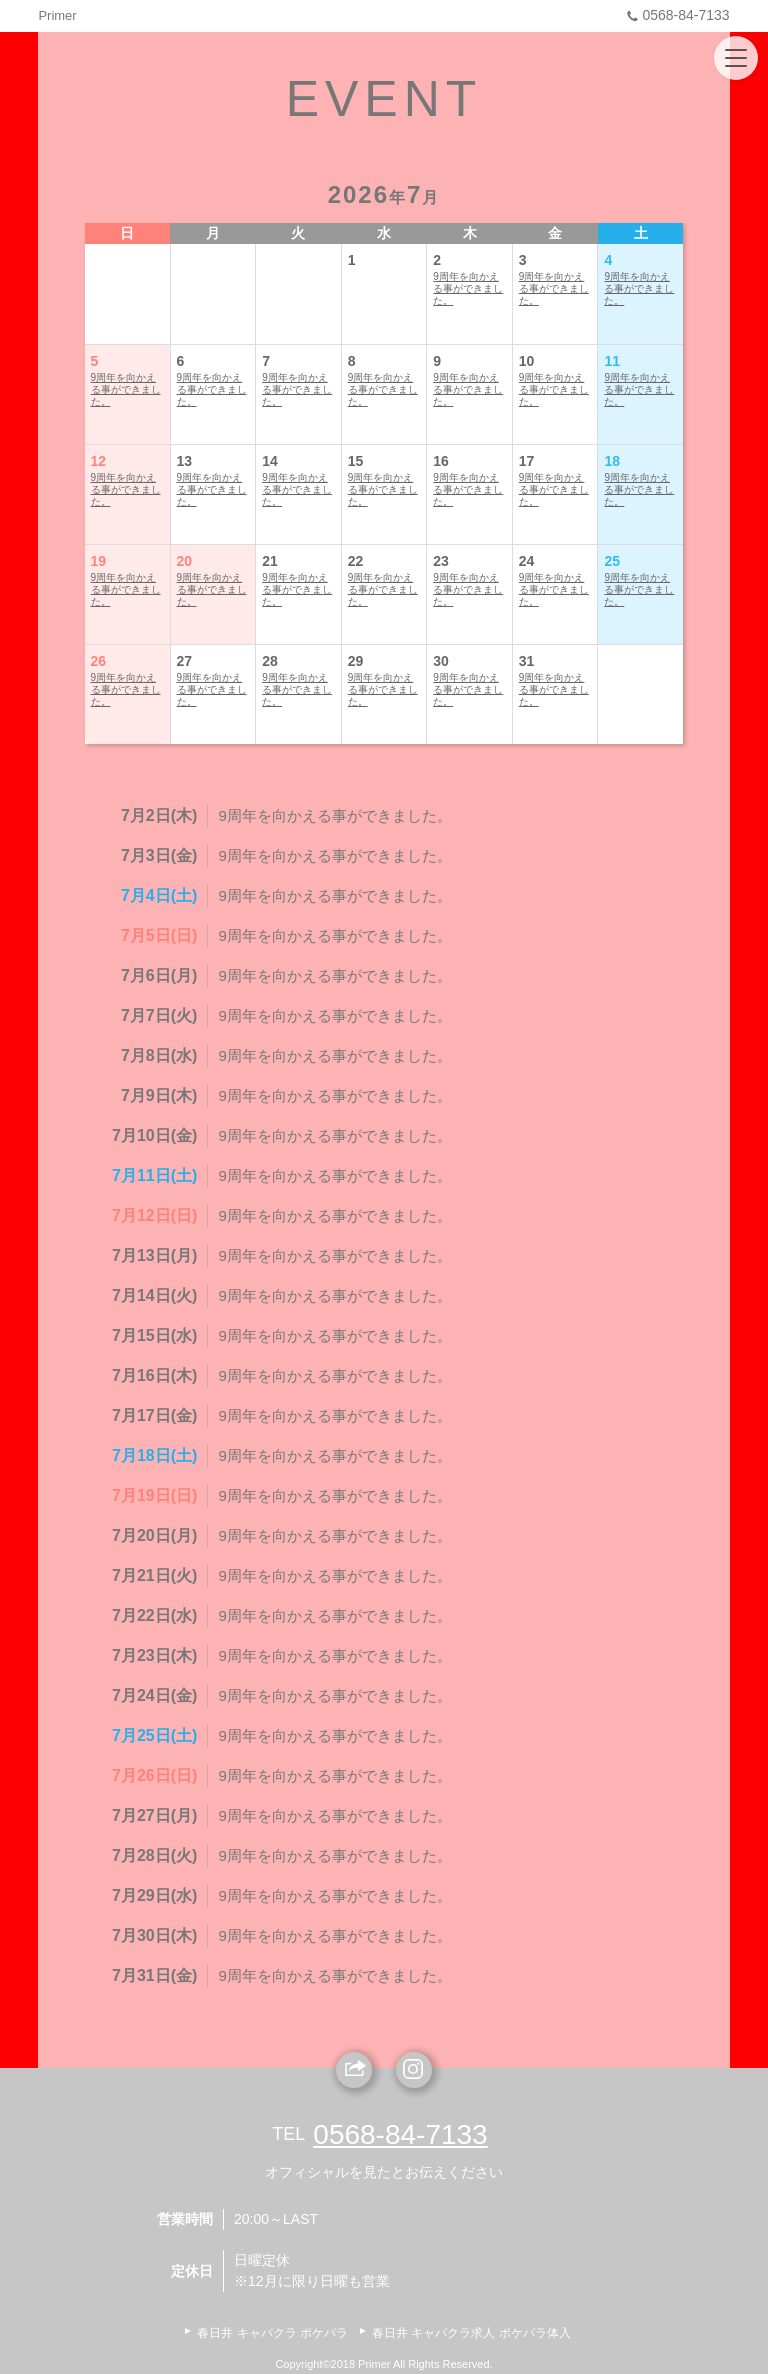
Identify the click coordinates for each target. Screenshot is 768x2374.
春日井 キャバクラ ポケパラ (272, 2333)
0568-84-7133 (675, 15)
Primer (57, 15)
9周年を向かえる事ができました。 (468, 288)
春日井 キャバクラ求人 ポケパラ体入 (471, 2333)
